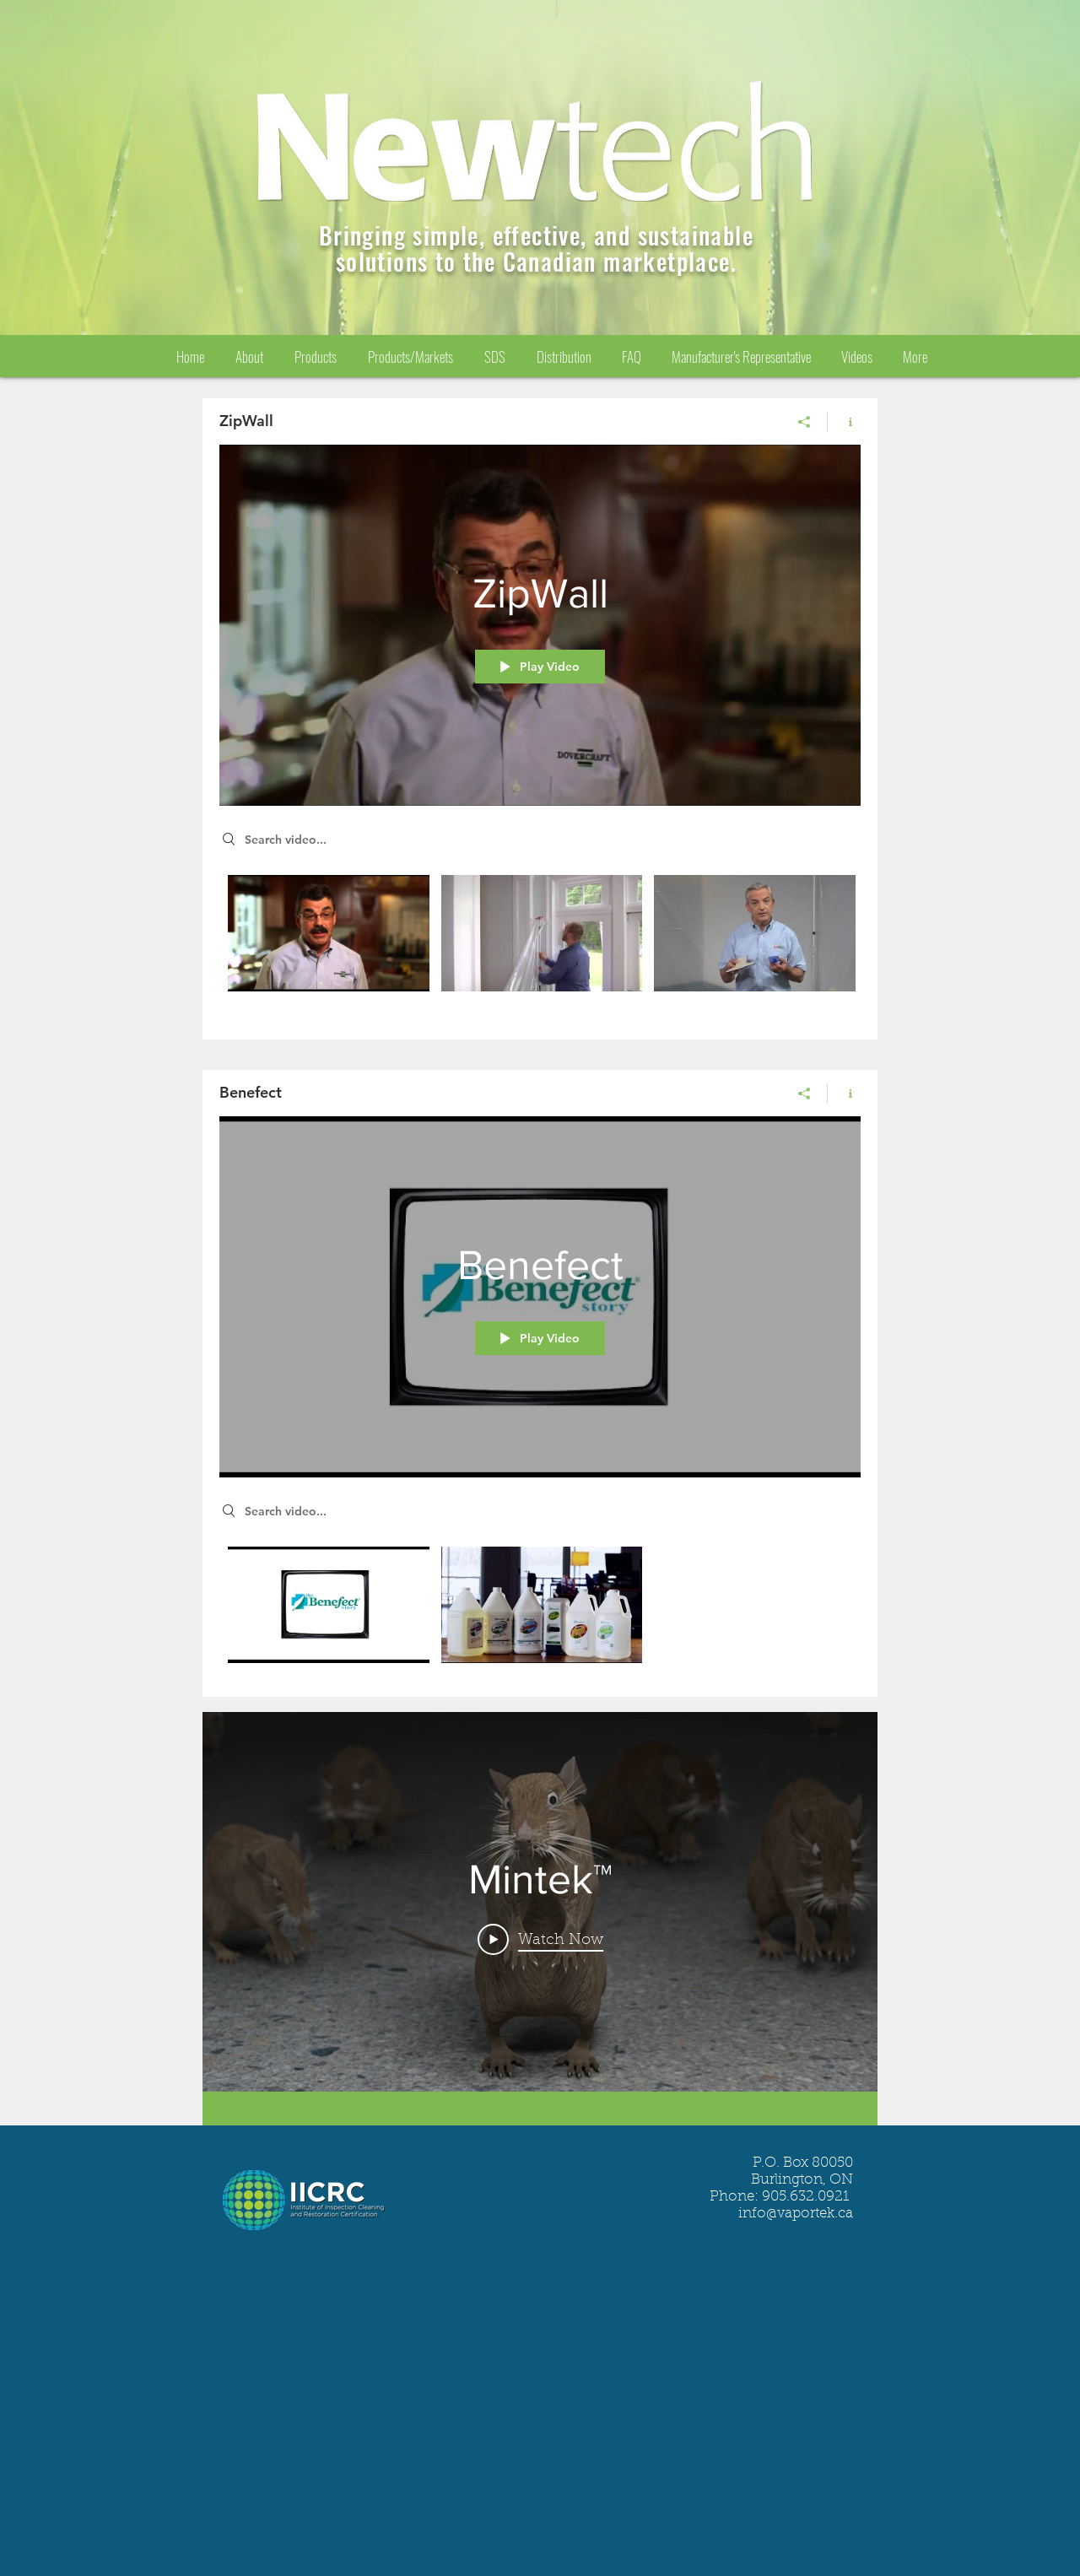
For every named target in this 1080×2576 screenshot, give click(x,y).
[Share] (804, 422)
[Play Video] (540, 1940)
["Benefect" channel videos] (540, 1609)
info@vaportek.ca (795, 2213)
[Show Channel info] (844, 422)
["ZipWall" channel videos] (540, 945)
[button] (494, 356)
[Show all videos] (540, 2108)
